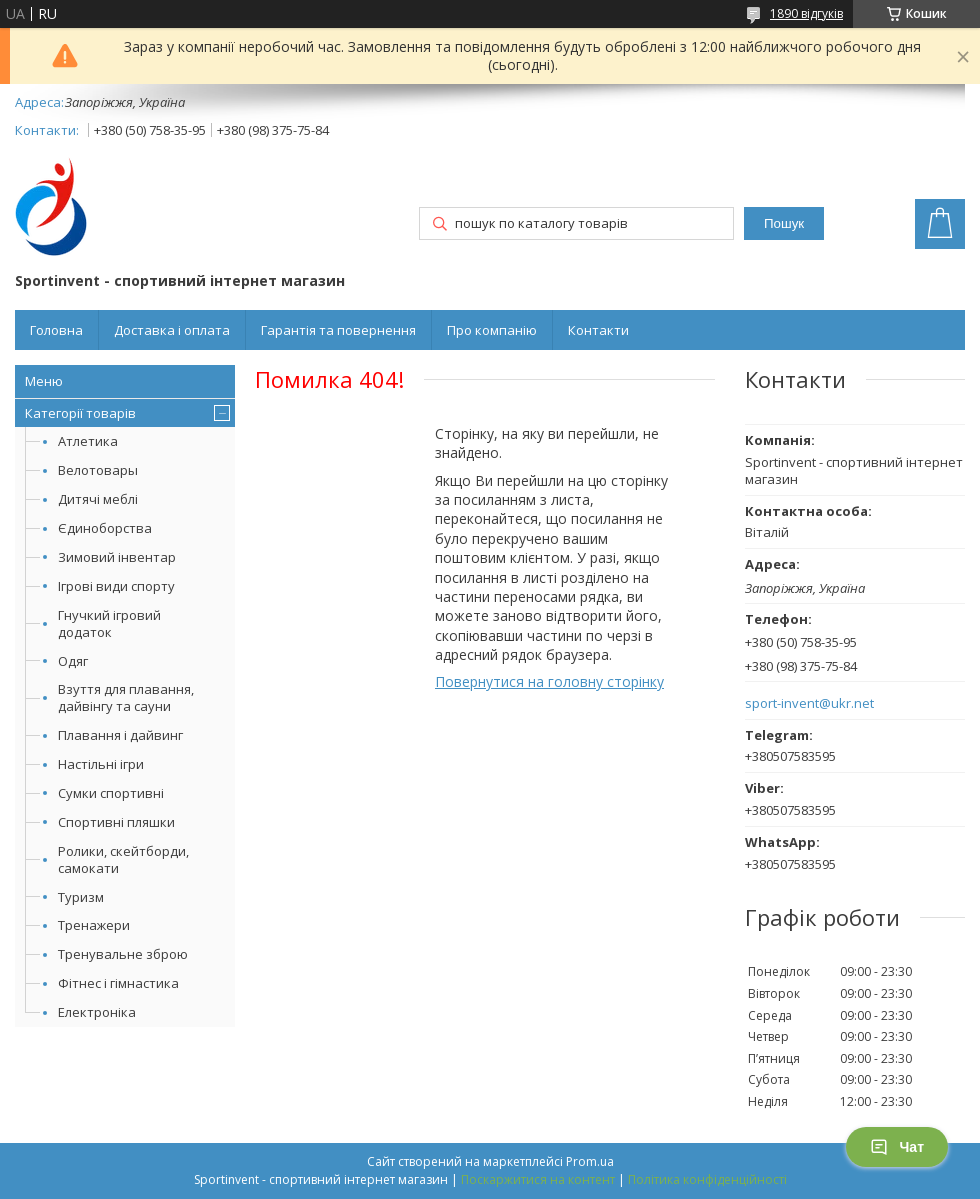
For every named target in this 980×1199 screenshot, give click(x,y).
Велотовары (98, 470)
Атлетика (88, 441)
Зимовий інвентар (117, 557)
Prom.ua (590, 1161)
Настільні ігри (101, 764)
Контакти (598, 330)
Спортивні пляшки (116, 822)
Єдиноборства (105, 528)
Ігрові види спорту (116, 586)
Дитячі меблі (98, 499)
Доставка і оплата (172, 330)
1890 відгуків (806, 13)
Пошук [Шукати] (784, 223)
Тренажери (94, 925)
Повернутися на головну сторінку (549, 681)
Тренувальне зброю (123, 954)
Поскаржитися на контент (538, 1179)
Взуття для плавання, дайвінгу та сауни (126, 697)
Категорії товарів (80, 413)
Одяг (73, 661)
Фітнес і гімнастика (118, 983)
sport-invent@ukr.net (809, 703)
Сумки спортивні (111, 793)
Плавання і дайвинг (120, 735)
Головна (56, 330)
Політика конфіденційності (707, 1179)
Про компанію (492, 330)
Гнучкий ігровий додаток (109, 623)
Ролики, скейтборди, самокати (123, 859)
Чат (897, 1147)
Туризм (81, 897)
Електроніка (97, 1012)
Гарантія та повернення (338, 330)
